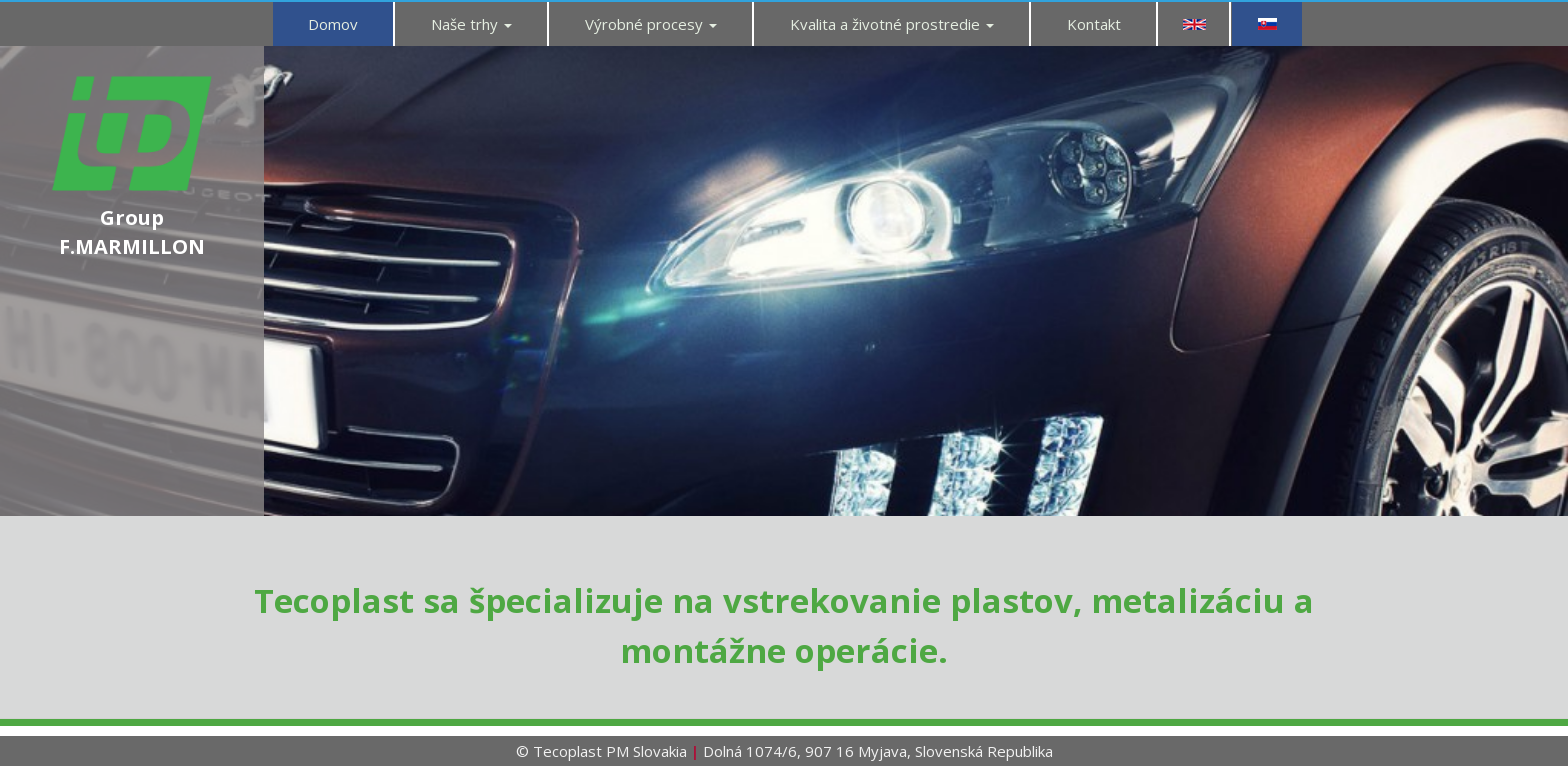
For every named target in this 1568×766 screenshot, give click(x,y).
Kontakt (1094, 24)
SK (1267, 24)
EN (1194, 24)
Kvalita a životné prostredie (892, 24)
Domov (333, 24)
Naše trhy (471, 24)
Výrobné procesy (651, 24)
